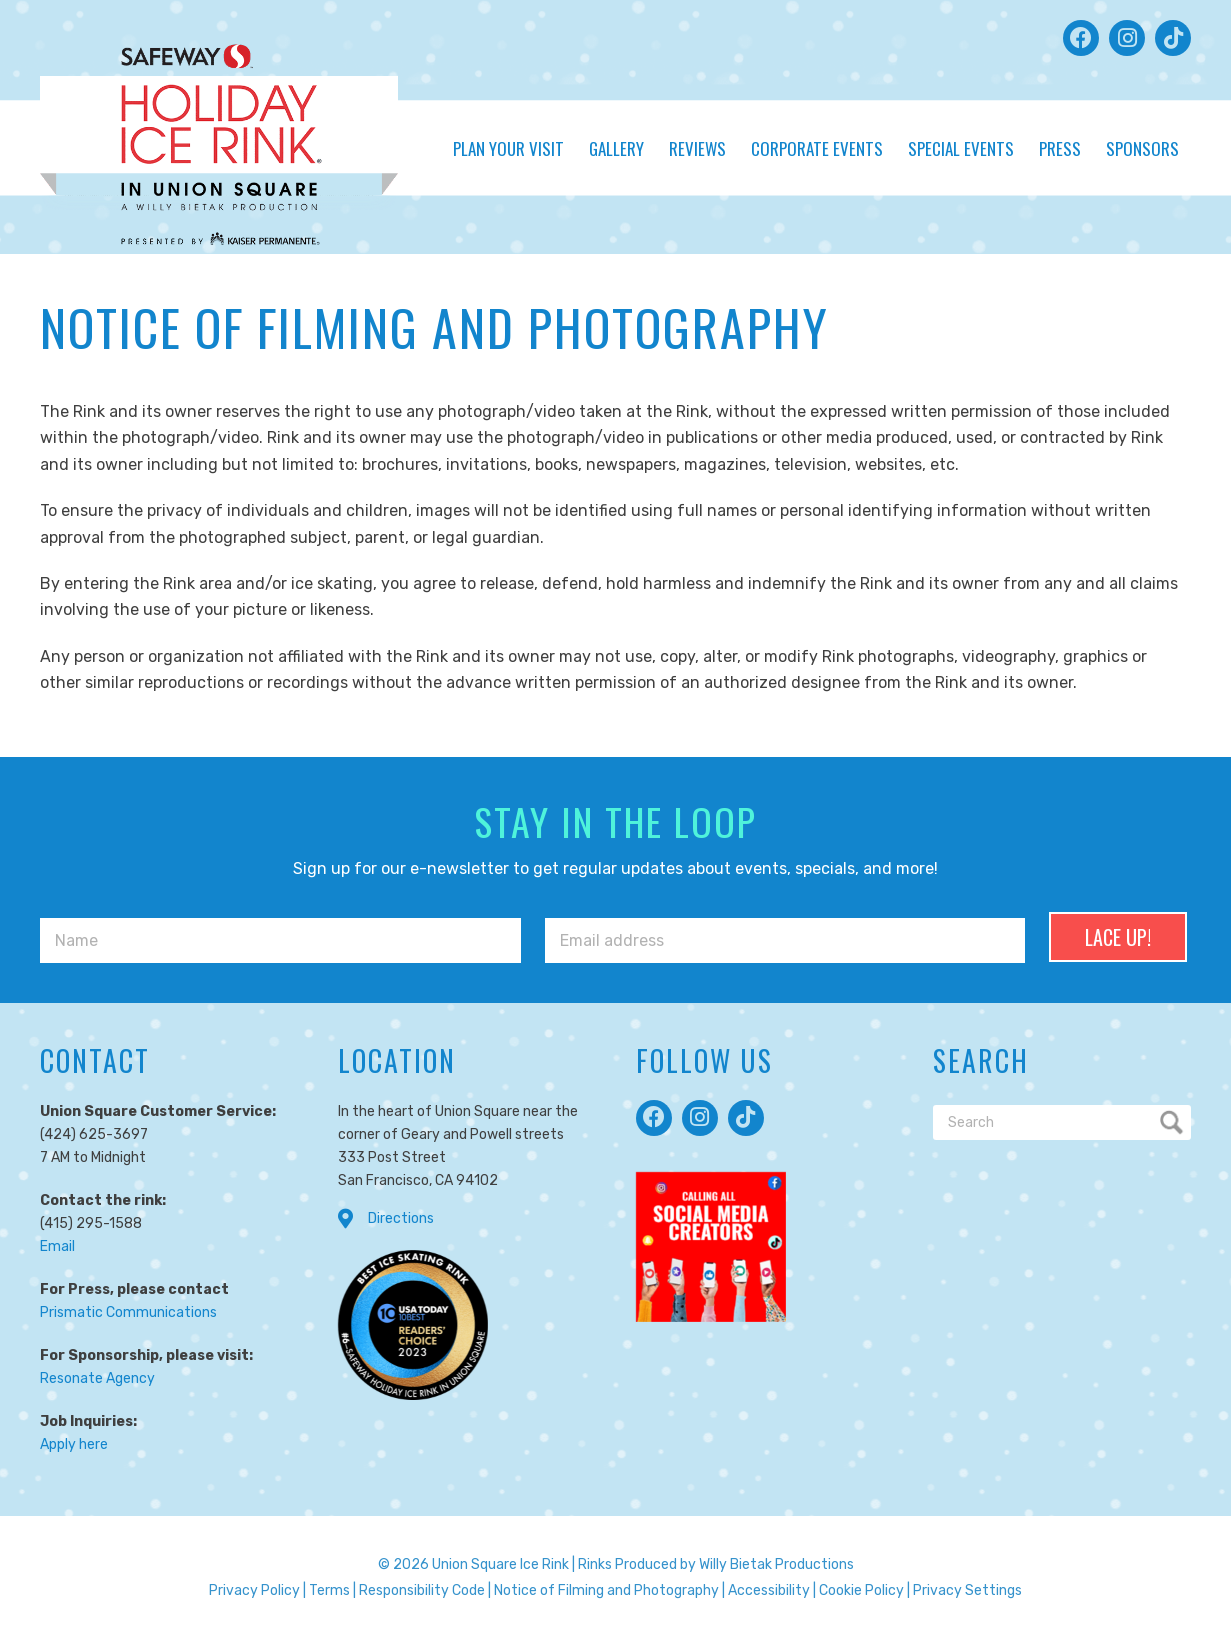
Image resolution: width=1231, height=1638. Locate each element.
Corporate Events (817, 148)
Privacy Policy (254, 1590)
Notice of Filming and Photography (606, 1590)
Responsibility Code (422, 1590)
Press (1060, 148)
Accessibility (769, 1590)
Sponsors (1142, 148)
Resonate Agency (97, 1378)
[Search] (1062, 1122)
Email (57, 1246)
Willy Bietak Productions (776, 1564)
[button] (1081, 38)
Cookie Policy (861, 1590)
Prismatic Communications (128, 1312)
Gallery (616, 148)
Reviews (697, 148)
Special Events (961, 148)
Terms (329, 1590)
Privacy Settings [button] (967, 1590)
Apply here (74, 1444)
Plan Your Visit (508, 148)
